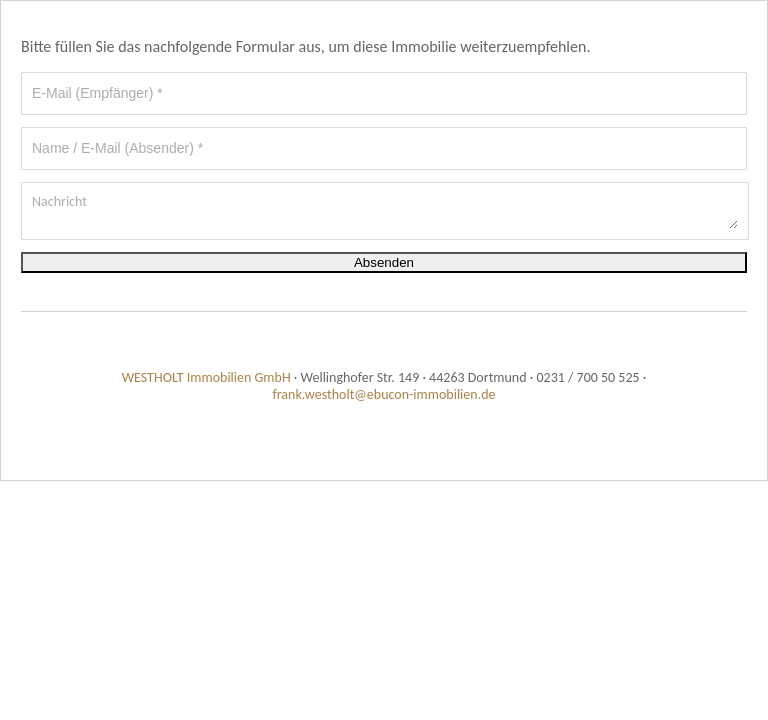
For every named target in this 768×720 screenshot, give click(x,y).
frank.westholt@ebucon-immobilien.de (383, 394)
